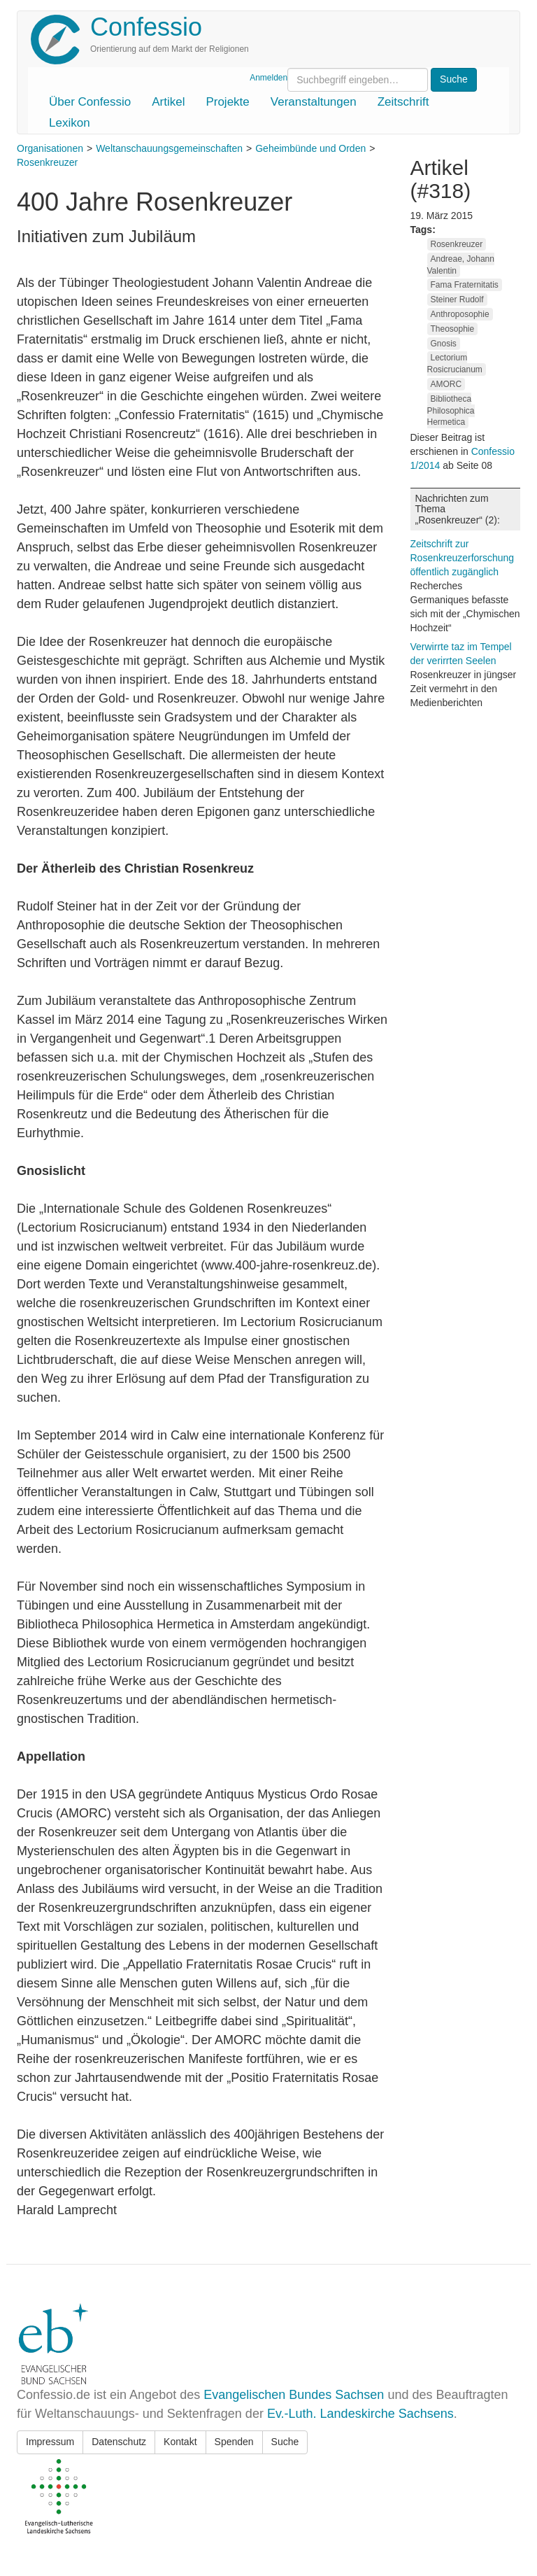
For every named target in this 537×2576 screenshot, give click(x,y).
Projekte (227, 101)
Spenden (234, 2441)
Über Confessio (90, 101)
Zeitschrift (403, 101)
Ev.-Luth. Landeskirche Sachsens (360, 2414)
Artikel (168, 101)
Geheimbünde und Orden (310, 148)
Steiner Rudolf (457, 299)
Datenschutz (119, 2441)
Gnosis (444, 344)
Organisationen (50, 148)
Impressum (50, 2441)
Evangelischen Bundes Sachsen (293, 2395)
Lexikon (69, 122)
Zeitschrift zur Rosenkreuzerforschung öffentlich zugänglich (462, 557)
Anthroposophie (460, 314)
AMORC (446, 384)
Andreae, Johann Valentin (460, 265)
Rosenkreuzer (47, 162)
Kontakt (180, 2441)
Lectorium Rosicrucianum (454, 363)
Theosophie (453, 329)
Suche (285, 2441)
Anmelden (268, 78)
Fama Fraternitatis (465, 285)
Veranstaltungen (314, 101)
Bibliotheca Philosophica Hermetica (451, 411)
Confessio (146, 27)
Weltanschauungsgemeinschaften (169, 148)
